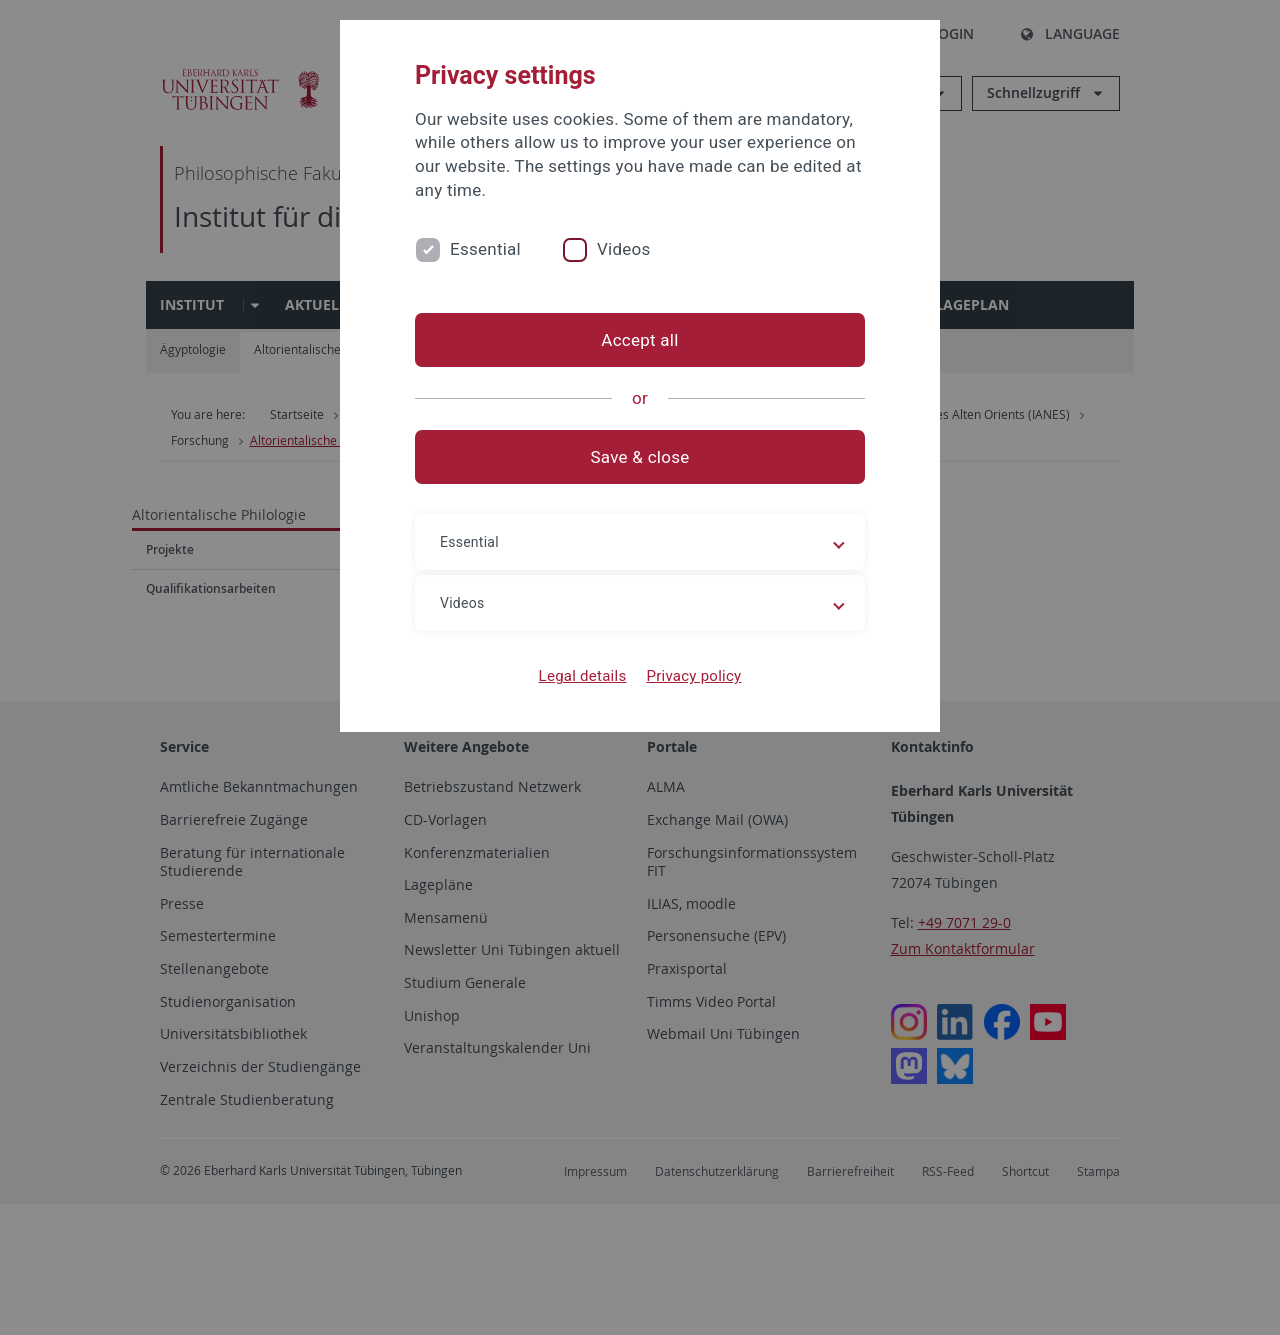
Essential (485, 249)
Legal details (583, 676)
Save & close (640, 457)
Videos (624, 249)
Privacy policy (693, 676)
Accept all (639, 340)
